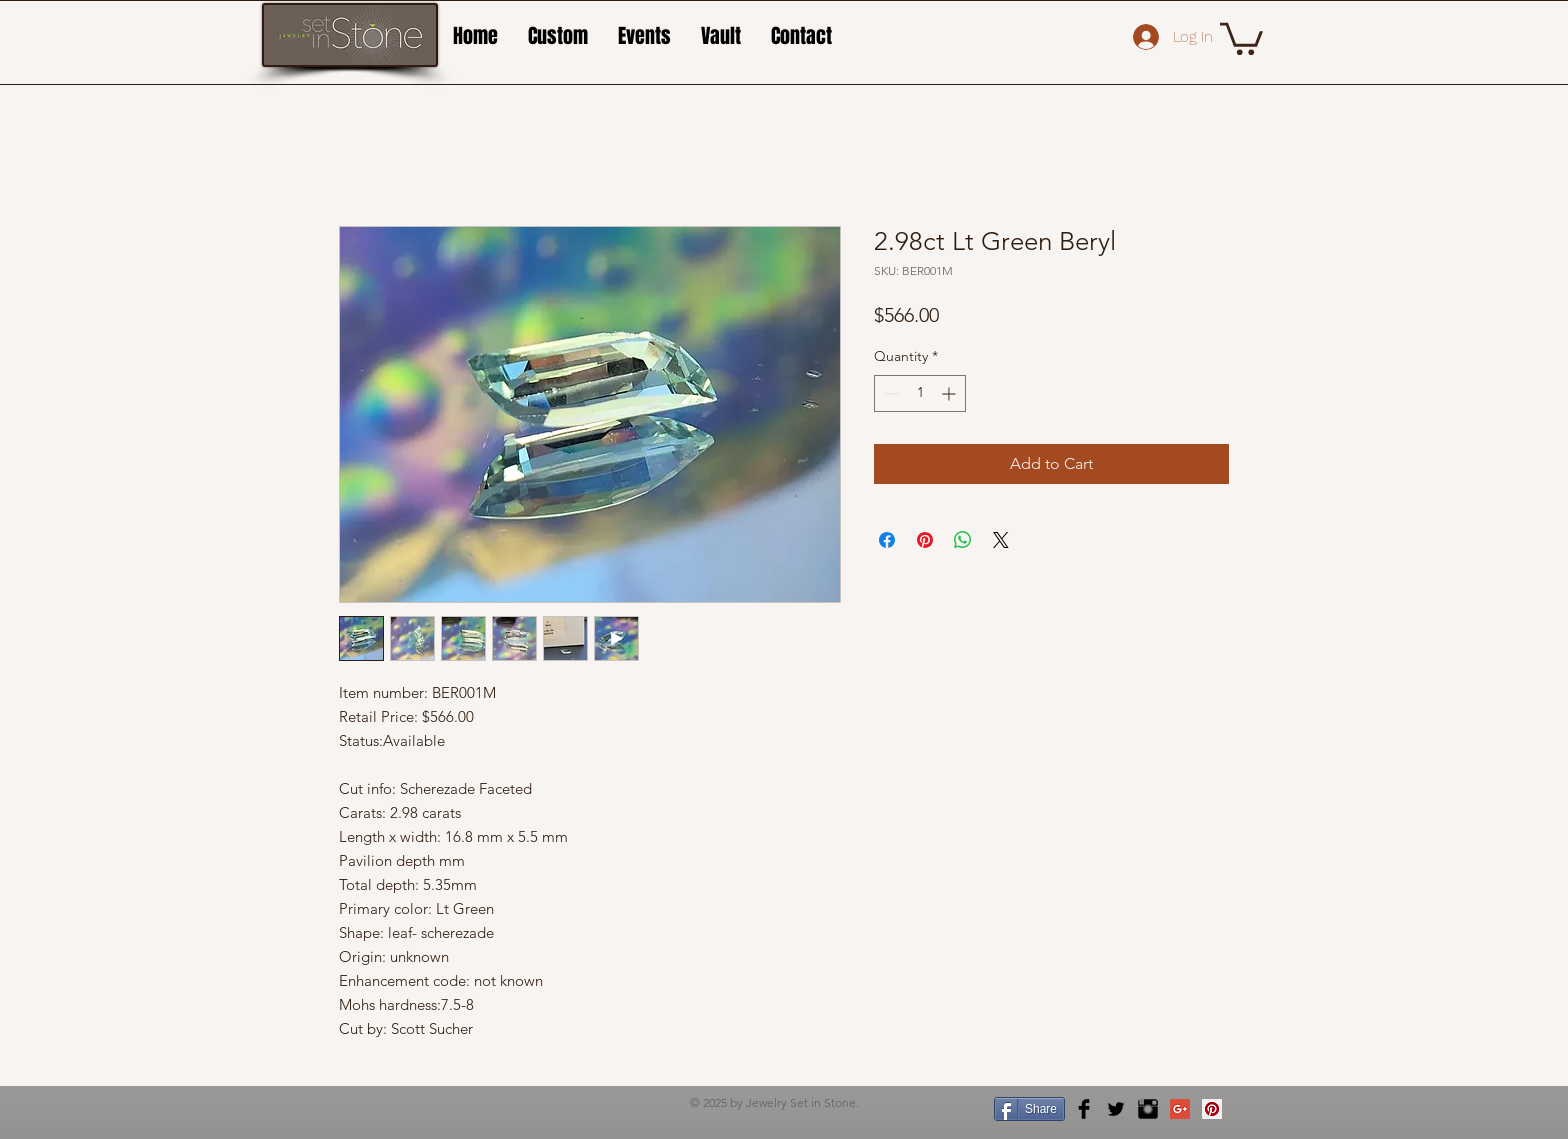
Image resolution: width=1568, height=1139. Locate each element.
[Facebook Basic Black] (1084, 1109)
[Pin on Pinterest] (925, 540)
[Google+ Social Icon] (1180, 1109)
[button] (1241, 37)
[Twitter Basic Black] (1116, 1109)
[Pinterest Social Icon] (1212, 1109)
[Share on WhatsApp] (963, 540)
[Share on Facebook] (887, 540)
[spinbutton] (920, 393)
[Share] (1029, 1109)
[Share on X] (1001, 540)
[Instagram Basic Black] (1148, 1109)
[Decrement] (889, 393)
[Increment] (950, 393)
